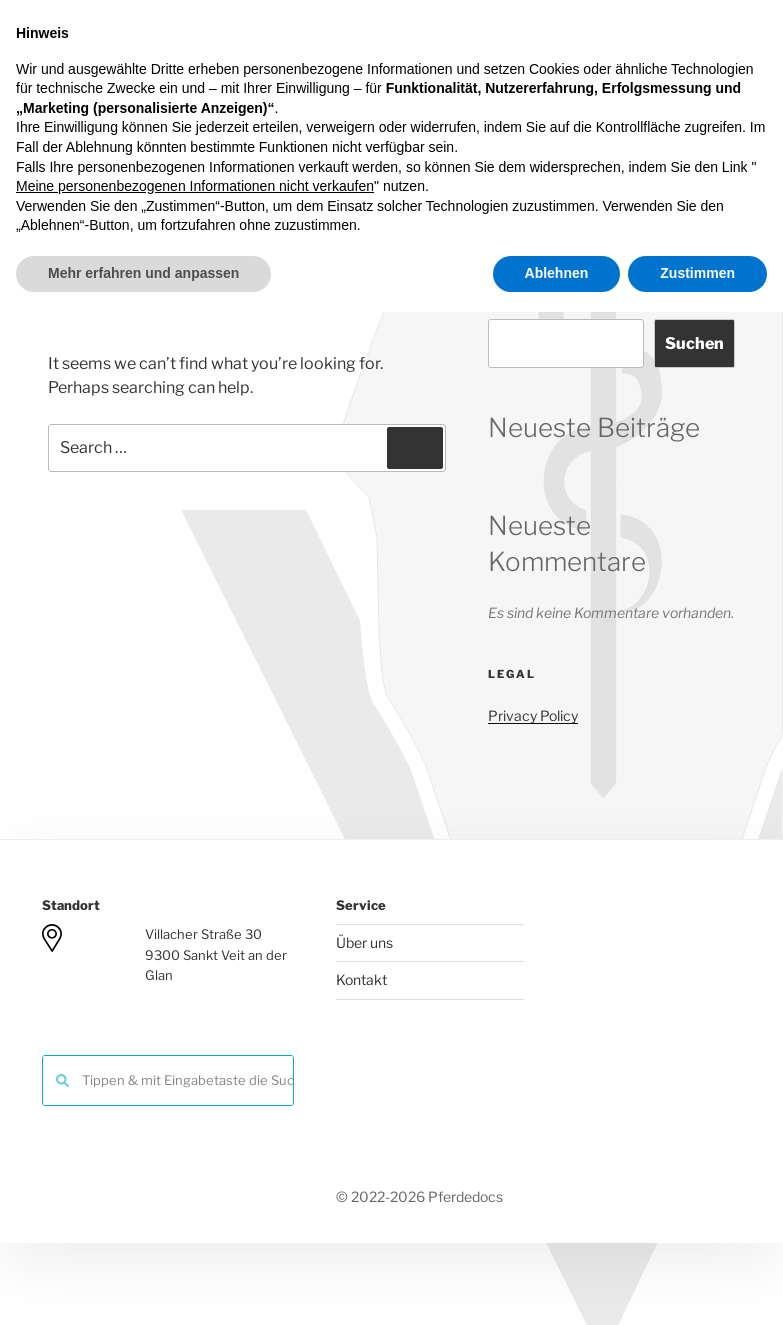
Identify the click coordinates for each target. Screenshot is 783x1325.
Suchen (513, 300)
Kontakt (549, 176)
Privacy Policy (533, 715)
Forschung (450, 176)
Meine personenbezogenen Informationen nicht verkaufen (195, 1200)
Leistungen (339, 176)
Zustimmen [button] (697, 1286)
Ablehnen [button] (557, 1286)
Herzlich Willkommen (119, 176)
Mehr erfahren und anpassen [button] (143, 1286)
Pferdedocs (443, 68)
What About (654, 176)
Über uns (364, 942)
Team (246, 176)
